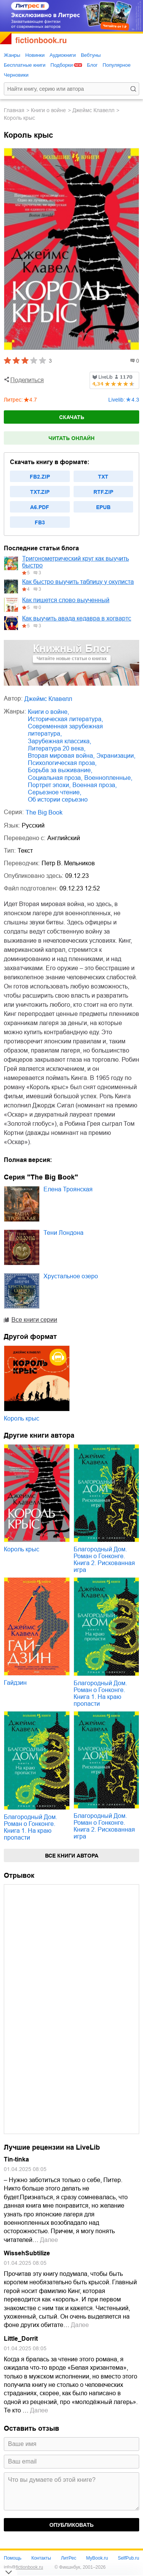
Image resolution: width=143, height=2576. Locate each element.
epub (103, 507)
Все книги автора (71, 1856)
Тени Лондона (63, 1232)
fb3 (40, 522)
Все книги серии (34, 1319)
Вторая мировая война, (61, 755)
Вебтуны (91, 55)
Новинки (35, 55)
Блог (92, 65)
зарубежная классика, (59, 741)
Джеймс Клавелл (93, 110)
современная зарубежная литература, (65, 730)
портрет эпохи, (49, 785)
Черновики (16, 75)
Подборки (61, 65)
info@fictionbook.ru (23, 2567)
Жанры (12, 55)
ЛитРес (68, 2558)
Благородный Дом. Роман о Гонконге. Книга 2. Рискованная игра (104, 1559)
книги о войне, (48, 712)
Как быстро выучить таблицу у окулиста (78, 582)
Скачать (71, 417)
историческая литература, (65, 719)
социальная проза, (55, 778)
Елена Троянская (68, 1189)
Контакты (41, 2558)
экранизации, (115, 755)
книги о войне (48, 110)
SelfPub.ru (128, 2558)
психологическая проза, (62, 763)
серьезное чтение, (54, 792)
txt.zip (40, 492)
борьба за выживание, (60, 770)
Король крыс (21, 1418)
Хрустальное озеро (70, 1276)
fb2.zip (40, 477)
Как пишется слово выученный (65, 600)
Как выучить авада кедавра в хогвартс (76, 618)
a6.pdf (39, 507)
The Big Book (44, 812)
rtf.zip (103, 492)
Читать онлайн (71, 438)
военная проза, (94, 785)
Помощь (12, 2558)
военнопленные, (108, 778)
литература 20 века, (56, 748)
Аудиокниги (63, 55)
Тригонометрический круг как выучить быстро (75, 562)
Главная (14, 110)
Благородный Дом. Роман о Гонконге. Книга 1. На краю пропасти (100, 1693)
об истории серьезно (58, 799)
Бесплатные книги (24, 65)
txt (103, 477)
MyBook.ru (97, 2558)
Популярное (116, 65)
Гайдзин (15, 1682)
